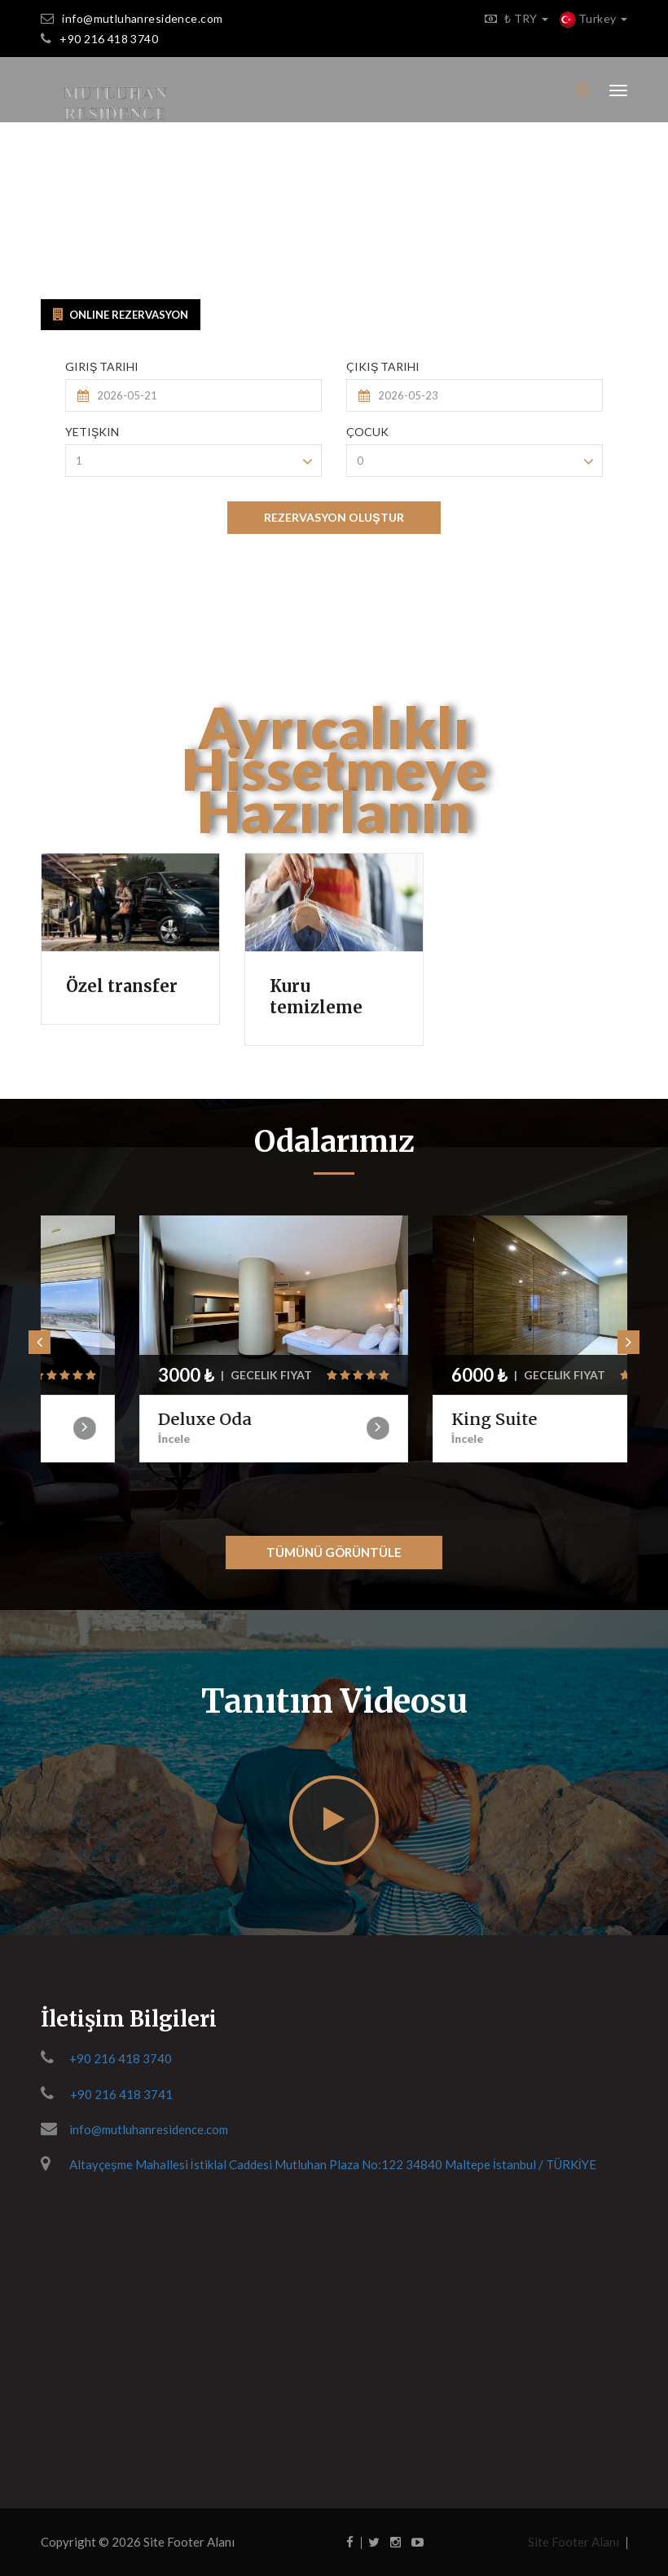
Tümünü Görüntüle (334, 1552)
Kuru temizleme (316, 996)
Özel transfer (122, 986)
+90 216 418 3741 (121, 2094)
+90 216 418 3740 (108, 39)
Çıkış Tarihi (383, 366)
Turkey (593, 18)
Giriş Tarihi (101, 366)
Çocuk (367, 432)
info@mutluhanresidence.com (142, 18)
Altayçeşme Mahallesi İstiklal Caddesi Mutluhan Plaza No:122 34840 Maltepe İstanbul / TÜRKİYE (332, 2164)
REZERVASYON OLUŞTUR (333, 517)
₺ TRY (512, 18)
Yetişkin (92, 432)
